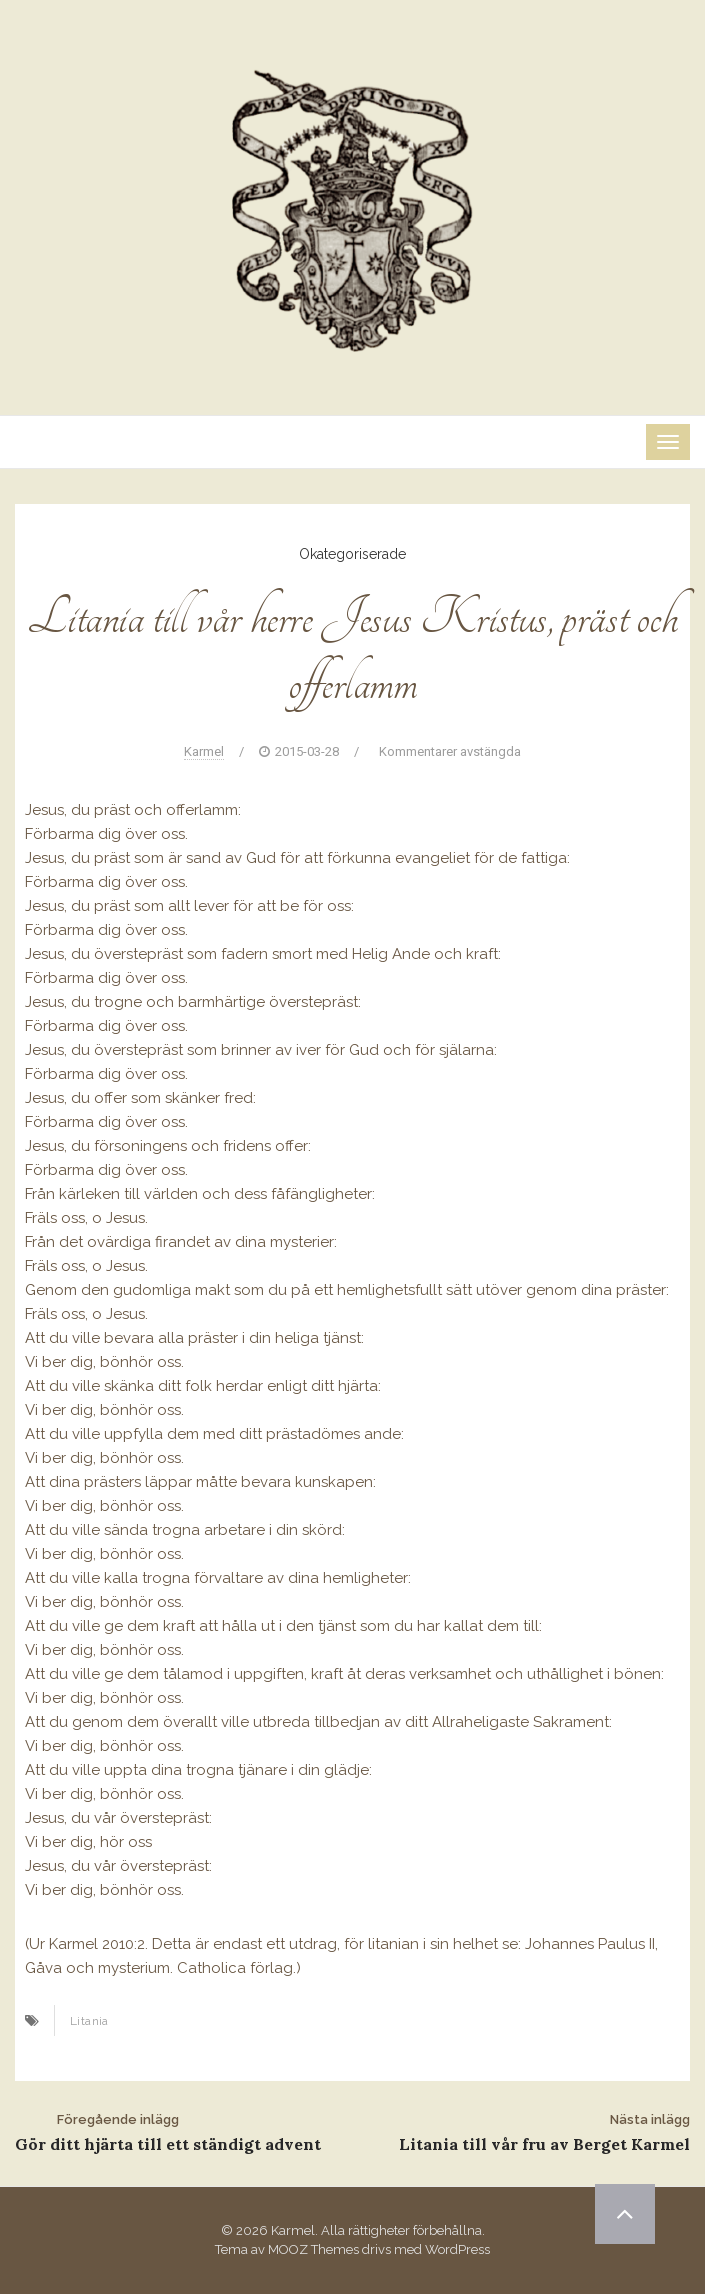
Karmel (204, 751)
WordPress (457, 2249)
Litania (89, 2021)
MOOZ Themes (313, 2249)
